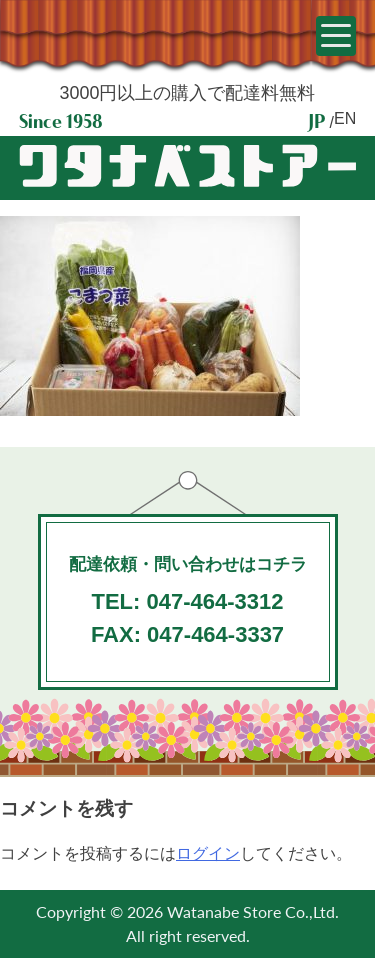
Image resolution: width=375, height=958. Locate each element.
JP (316, 121)
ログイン (208, 853)
